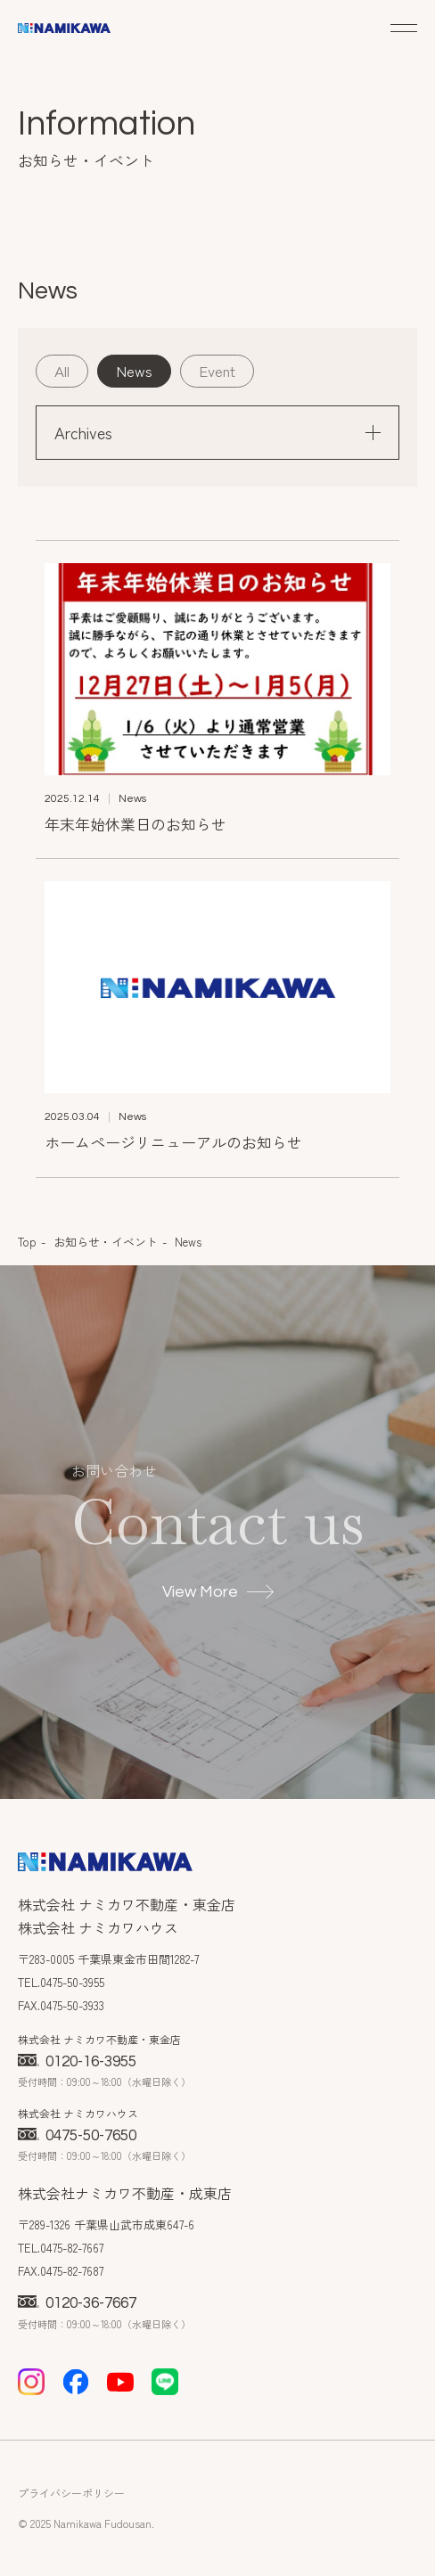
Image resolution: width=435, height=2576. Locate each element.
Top (27, 1241)
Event (217, 370)
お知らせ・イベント (105, 1241)
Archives (217, 432)
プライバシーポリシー (71, 2492)
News (134, 370)
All (62, 370)
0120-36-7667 (77, 2303)
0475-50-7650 (77, 2136)
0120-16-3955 (77, 2062)
